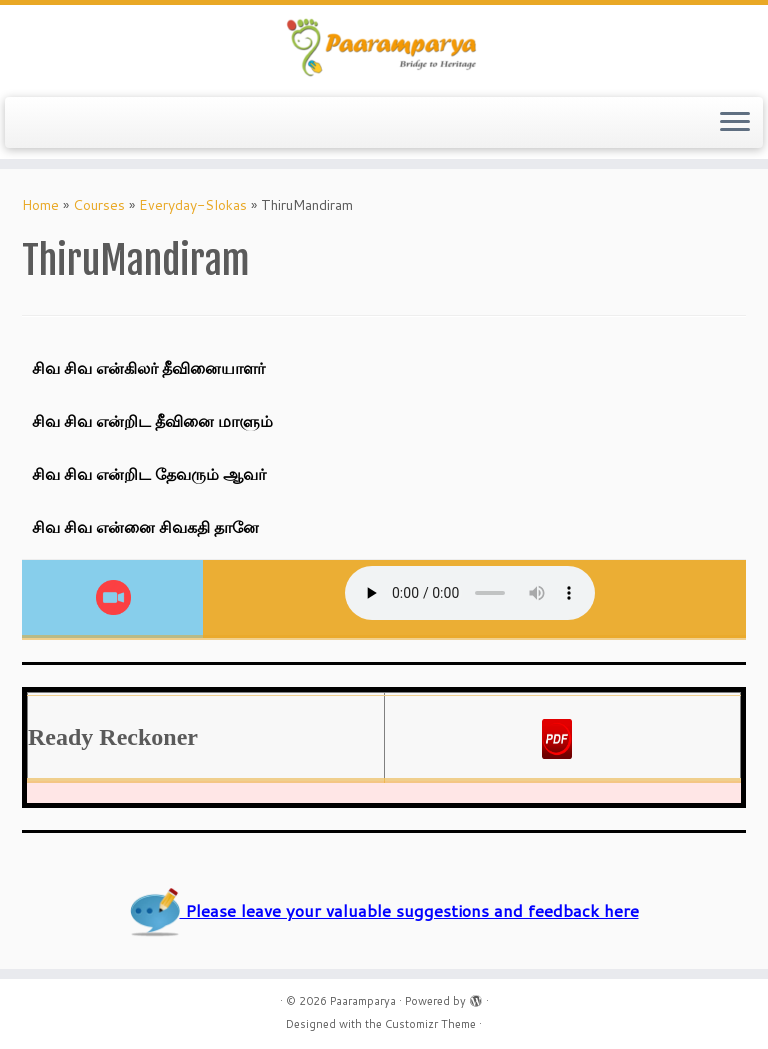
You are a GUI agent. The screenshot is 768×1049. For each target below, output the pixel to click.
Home (40, 205)
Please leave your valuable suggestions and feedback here (384, 910)
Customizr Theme (430, 1024)
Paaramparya (363, 1001)
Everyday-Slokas (193, 205)
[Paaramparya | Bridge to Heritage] (384, 48)
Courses (99, 205)
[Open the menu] (735, 123)
